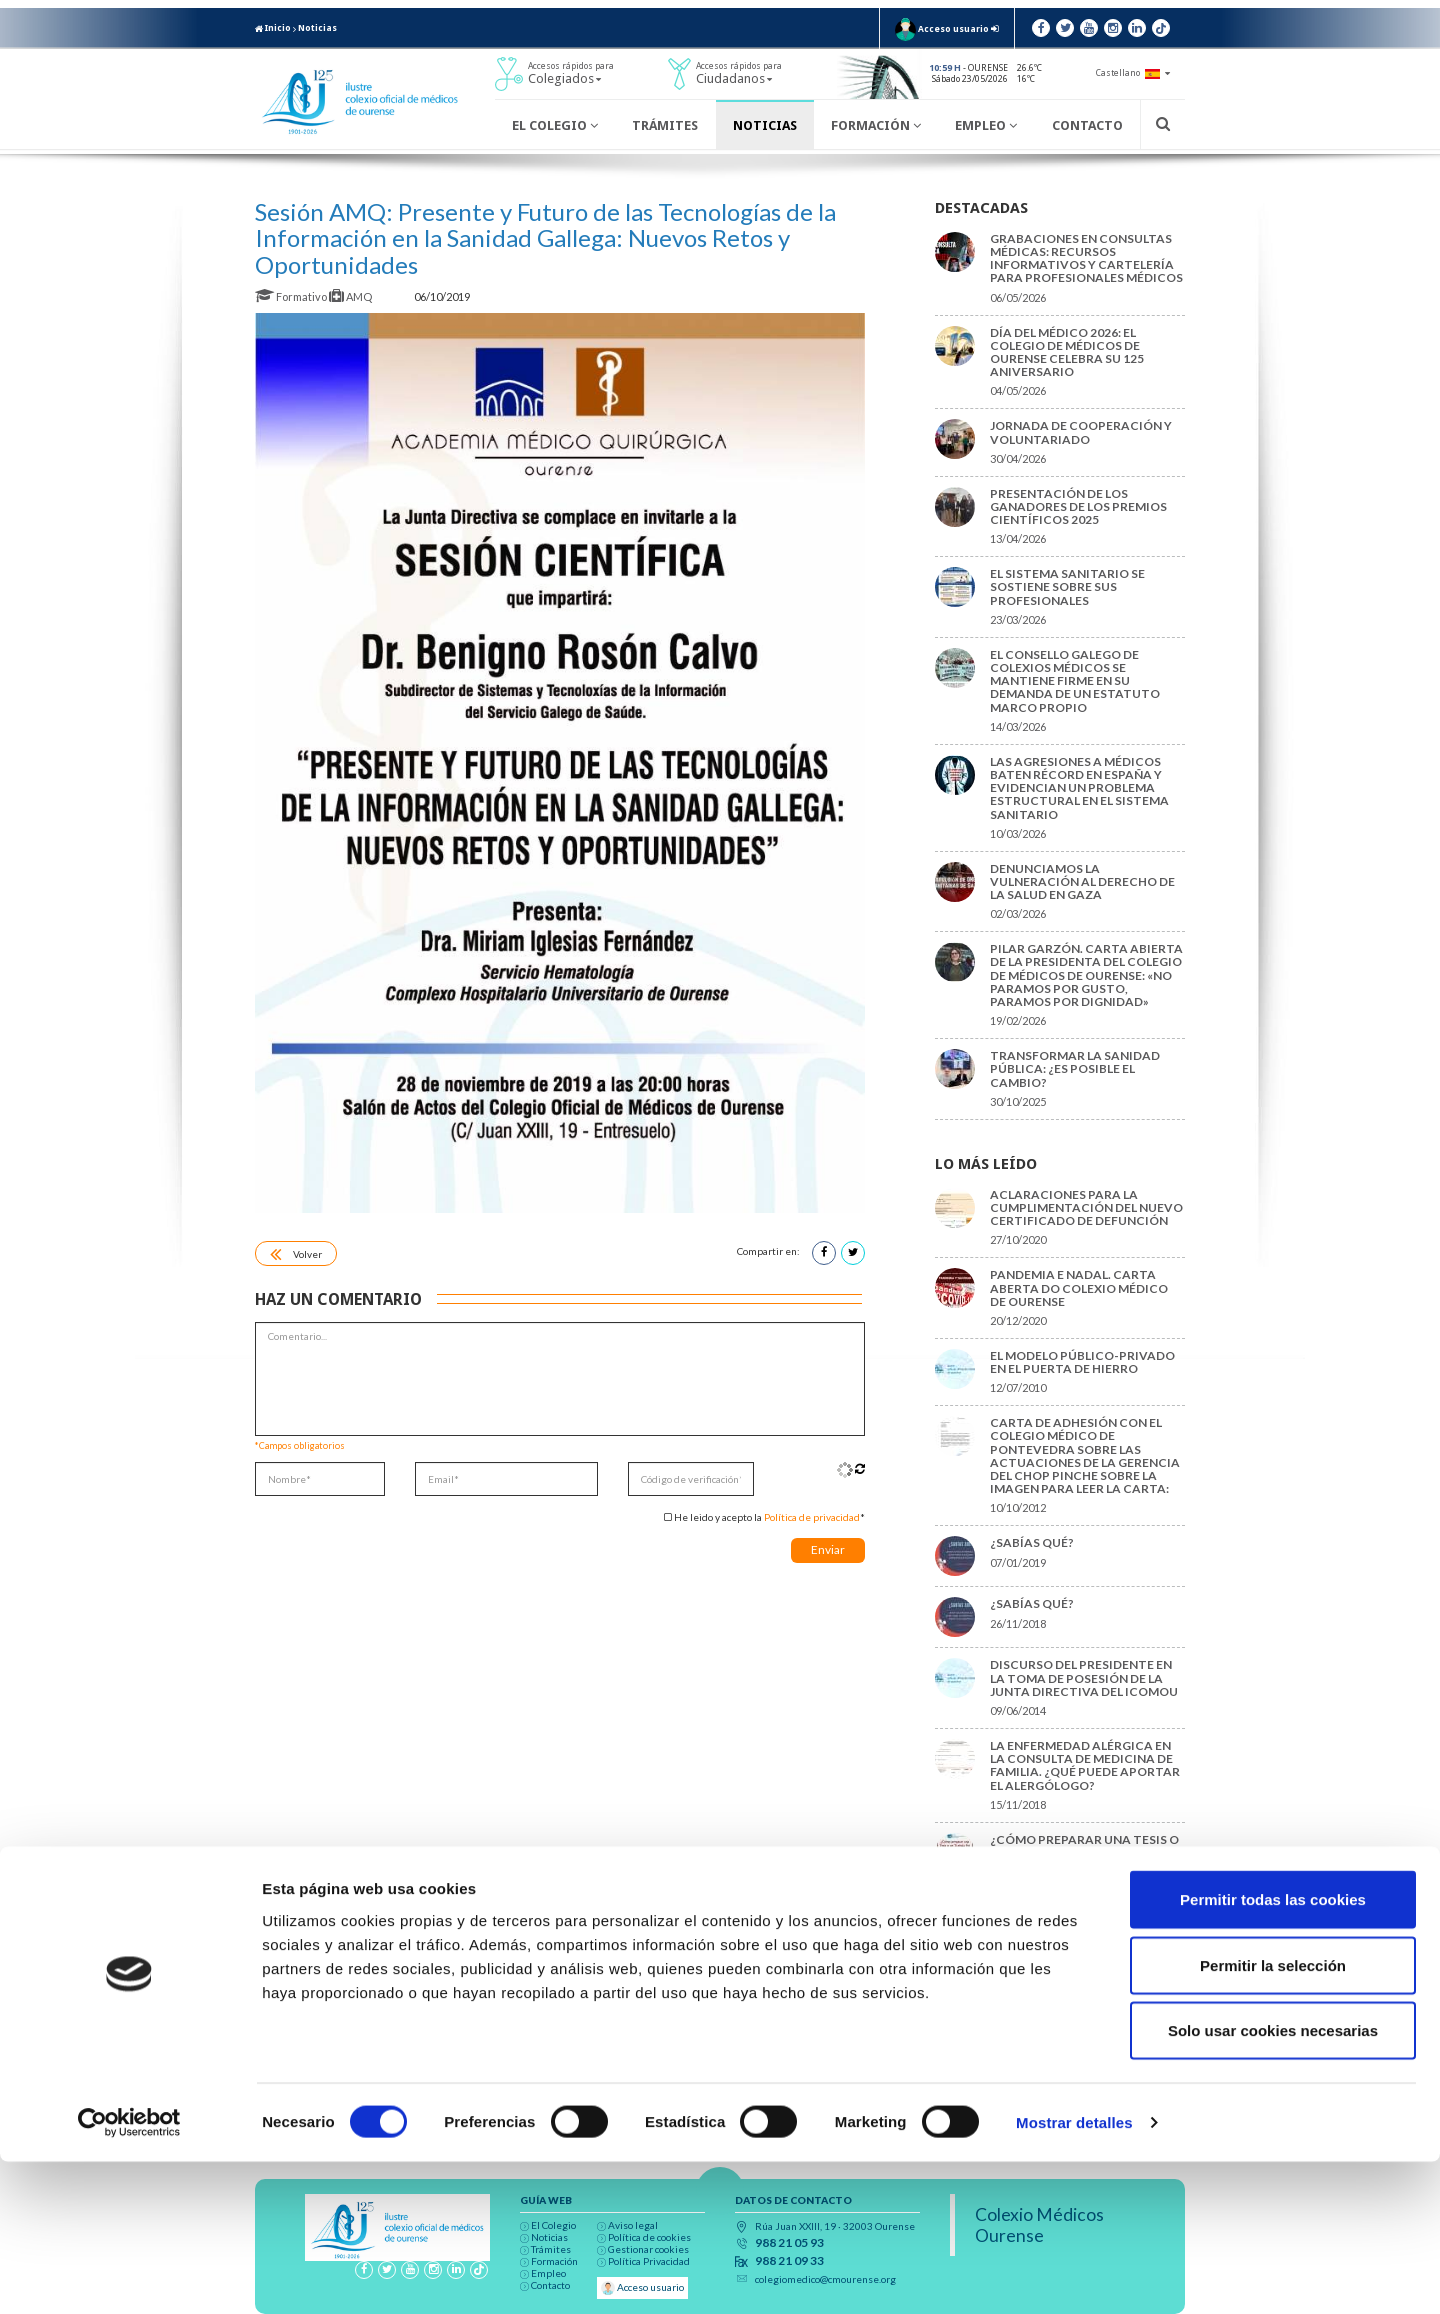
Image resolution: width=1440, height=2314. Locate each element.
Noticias (317, 28)
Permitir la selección (1273, 2117)
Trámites (665, 125)
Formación (876, 125)
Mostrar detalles (1074, 2274)
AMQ (351, 296)
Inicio (273, 28)
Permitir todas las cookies (1273, 2051)
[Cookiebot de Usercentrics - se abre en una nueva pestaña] (129, 2275)
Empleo (986, 125)
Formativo (292, 296)
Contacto (1087, 125)
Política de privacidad (812, 1517)
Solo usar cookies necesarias (1273, 2182)
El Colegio (555, 125)
